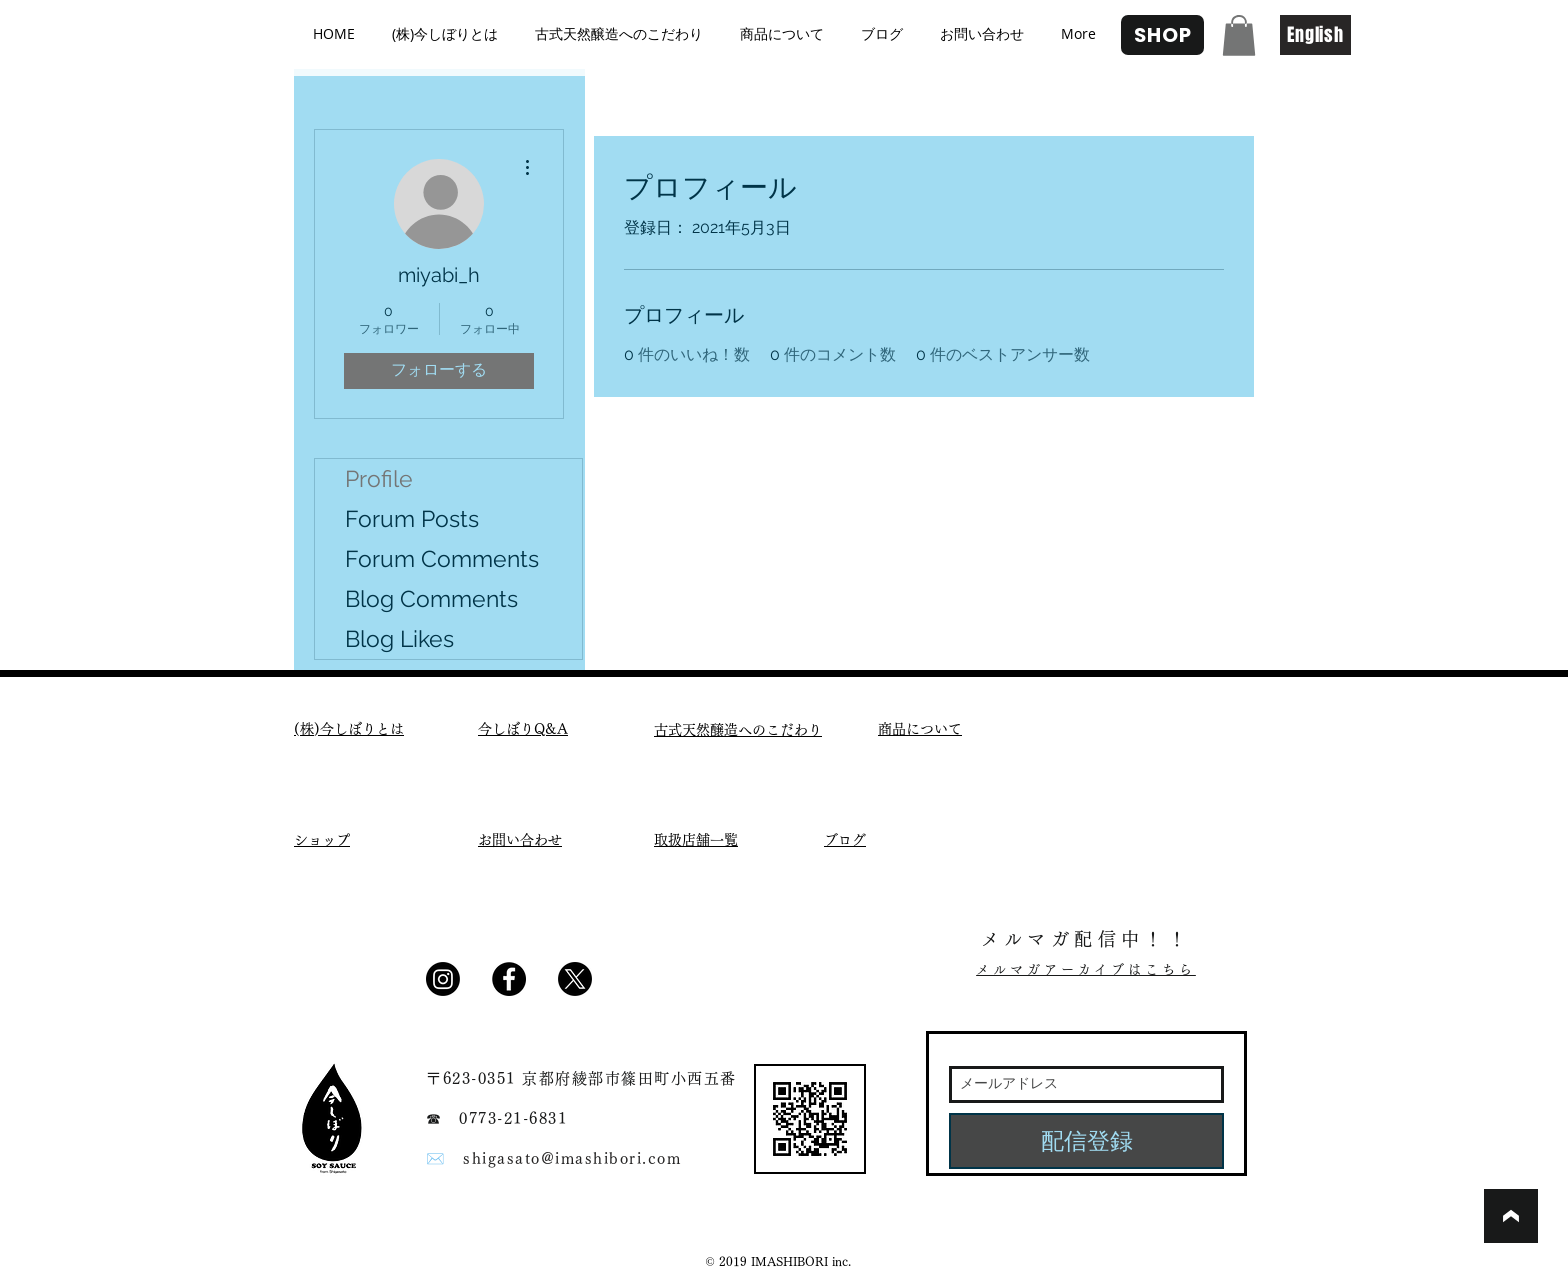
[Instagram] (443, 979)
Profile (379, 478)
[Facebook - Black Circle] (509, 979)
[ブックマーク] (1511, 1216)
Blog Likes (399, 638)
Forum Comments (442, 558)
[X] (575, 979)
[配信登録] (1086, 1141)
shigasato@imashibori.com (572, 1158)
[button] (1239, 35)
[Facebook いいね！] (657, 986)
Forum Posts (412, 518)
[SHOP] (1162, 35)
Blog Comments (431, 598)
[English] (1315, 35)
